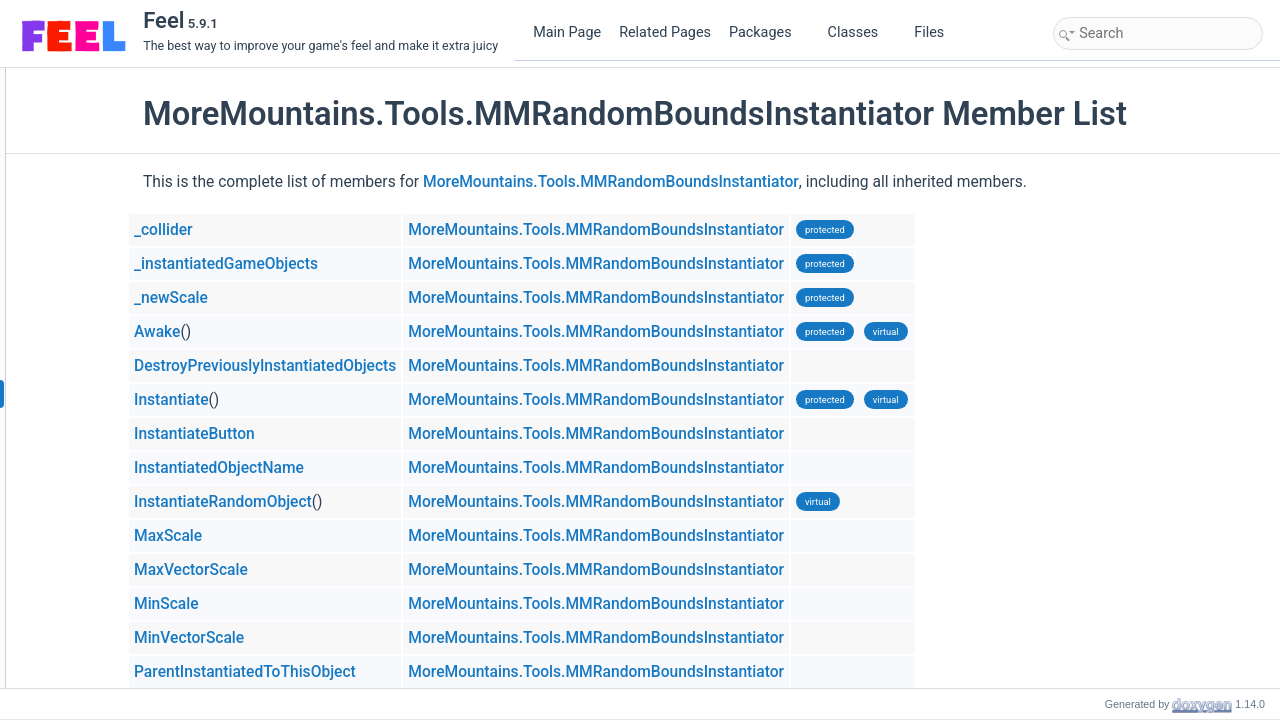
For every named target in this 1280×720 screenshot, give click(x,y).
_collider (286, 230)
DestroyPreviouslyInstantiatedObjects (388, 366)
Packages (768, 32)
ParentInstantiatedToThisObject (368, 672)
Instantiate (294, 400)
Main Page (567, 32)
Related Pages (665, 32)
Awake (280, 332)
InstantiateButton (317, 434)
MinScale (289, 604)
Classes (861, 32)
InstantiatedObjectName (342, 468)
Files (936, 32)
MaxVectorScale (314, 570)
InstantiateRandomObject (346, 502)
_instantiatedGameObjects (349, 264)
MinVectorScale (312, 638)
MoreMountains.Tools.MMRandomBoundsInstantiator (734, 182)
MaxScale (291, 536)
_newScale (294, 298)
